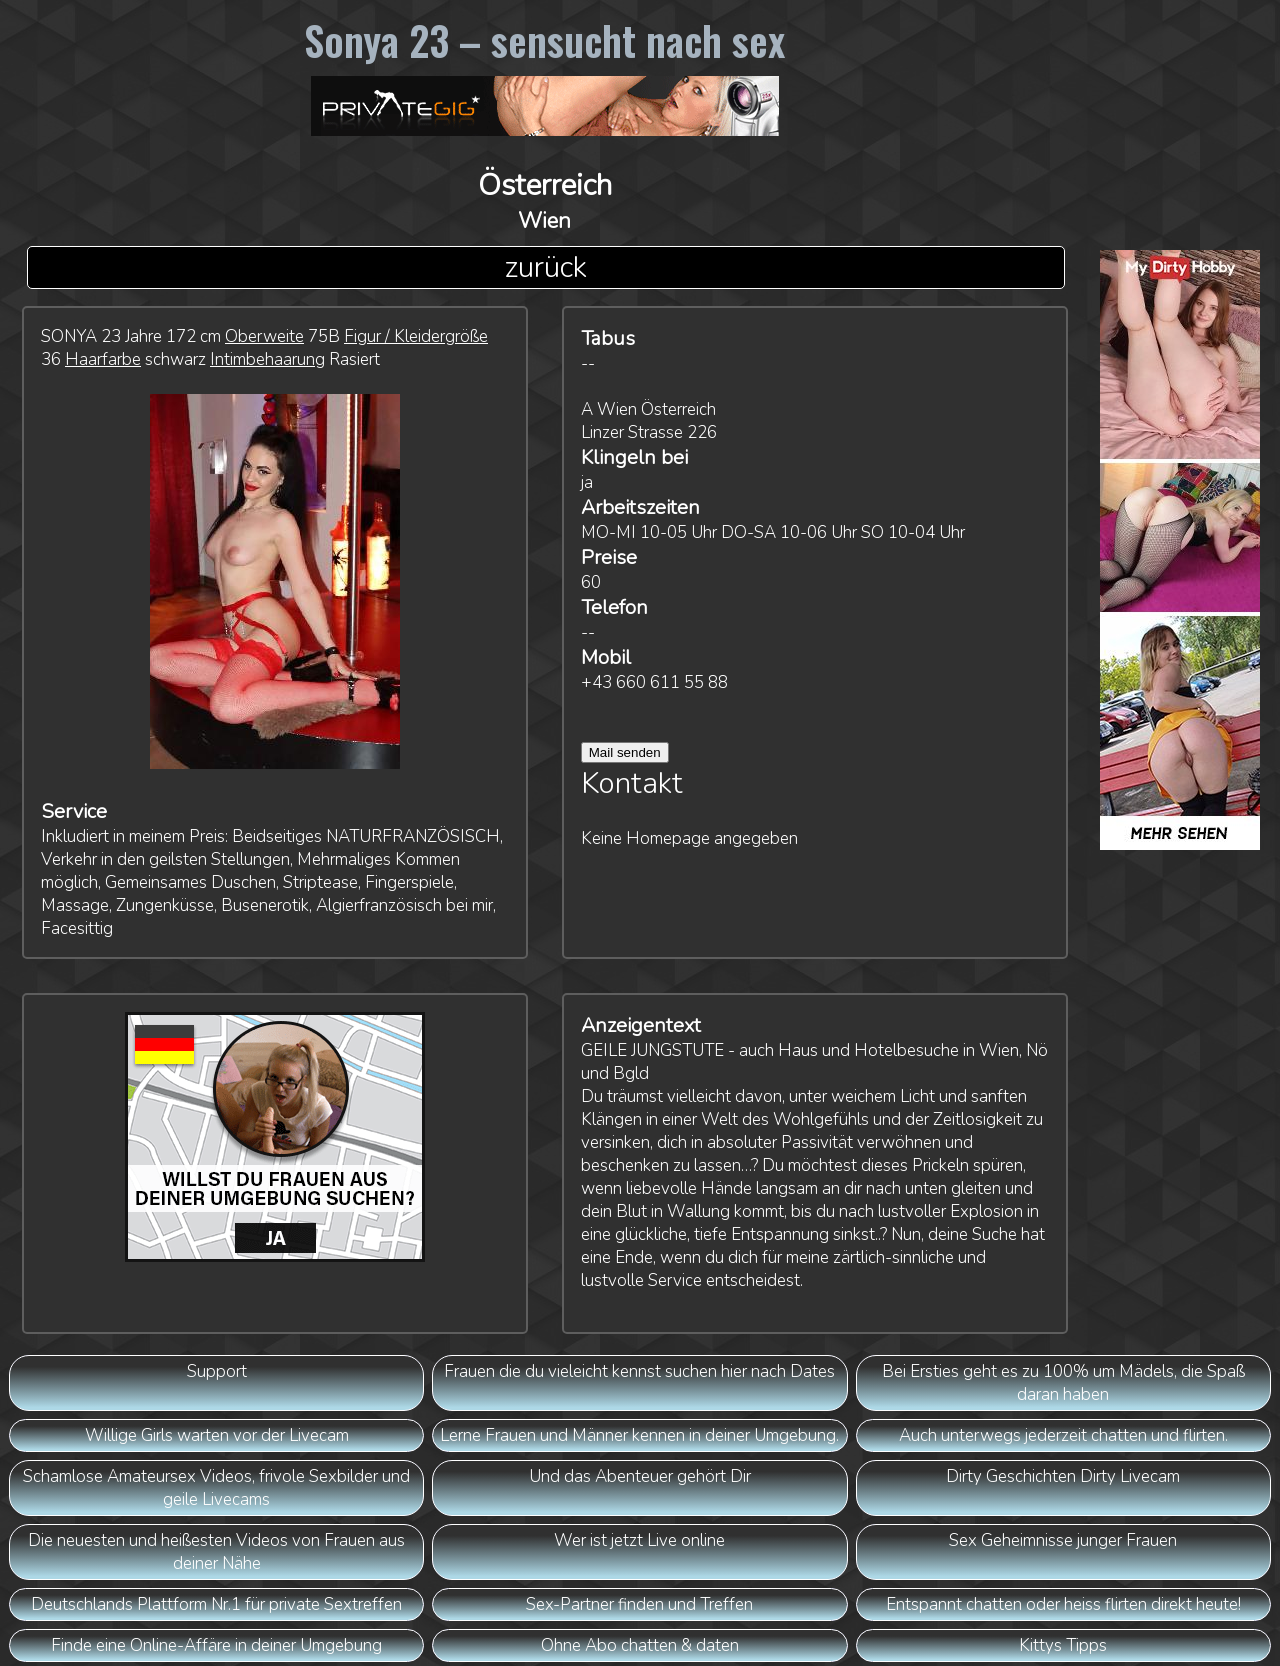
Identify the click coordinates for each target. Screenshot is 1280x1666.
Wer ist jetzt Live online (639, 1540)
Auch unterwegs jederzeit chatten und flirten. (1063, 1435)
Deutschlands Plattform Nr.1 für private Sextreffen (216, 1604)
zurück (545, 267)
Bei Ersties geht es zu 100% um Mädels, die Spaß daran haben (1063, 1383)
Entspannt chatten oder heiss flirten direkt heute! (1063, 1604)
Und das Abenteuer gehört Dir (640, 1476)
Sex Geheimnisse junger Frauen (1063, 1540)
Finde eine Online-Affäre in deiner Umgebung (216, 1645)
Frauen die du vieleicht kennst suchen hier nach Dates (639, 1371)
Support (217, 1371)
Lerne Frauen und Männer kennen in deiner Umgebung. (639, 1435)
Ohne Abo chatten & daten (640, 1645)
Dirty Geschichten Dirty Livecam (1063, 1476)
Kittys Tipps (1063, 1645)
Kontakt (632, 783)
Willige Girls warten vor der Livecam (217, 1435)
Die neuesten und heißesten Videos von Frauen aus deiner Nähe (216, 1552)
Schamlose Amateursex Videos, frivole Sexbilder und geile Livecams (216, 1488)
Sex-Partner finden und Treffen (639, 1604)
